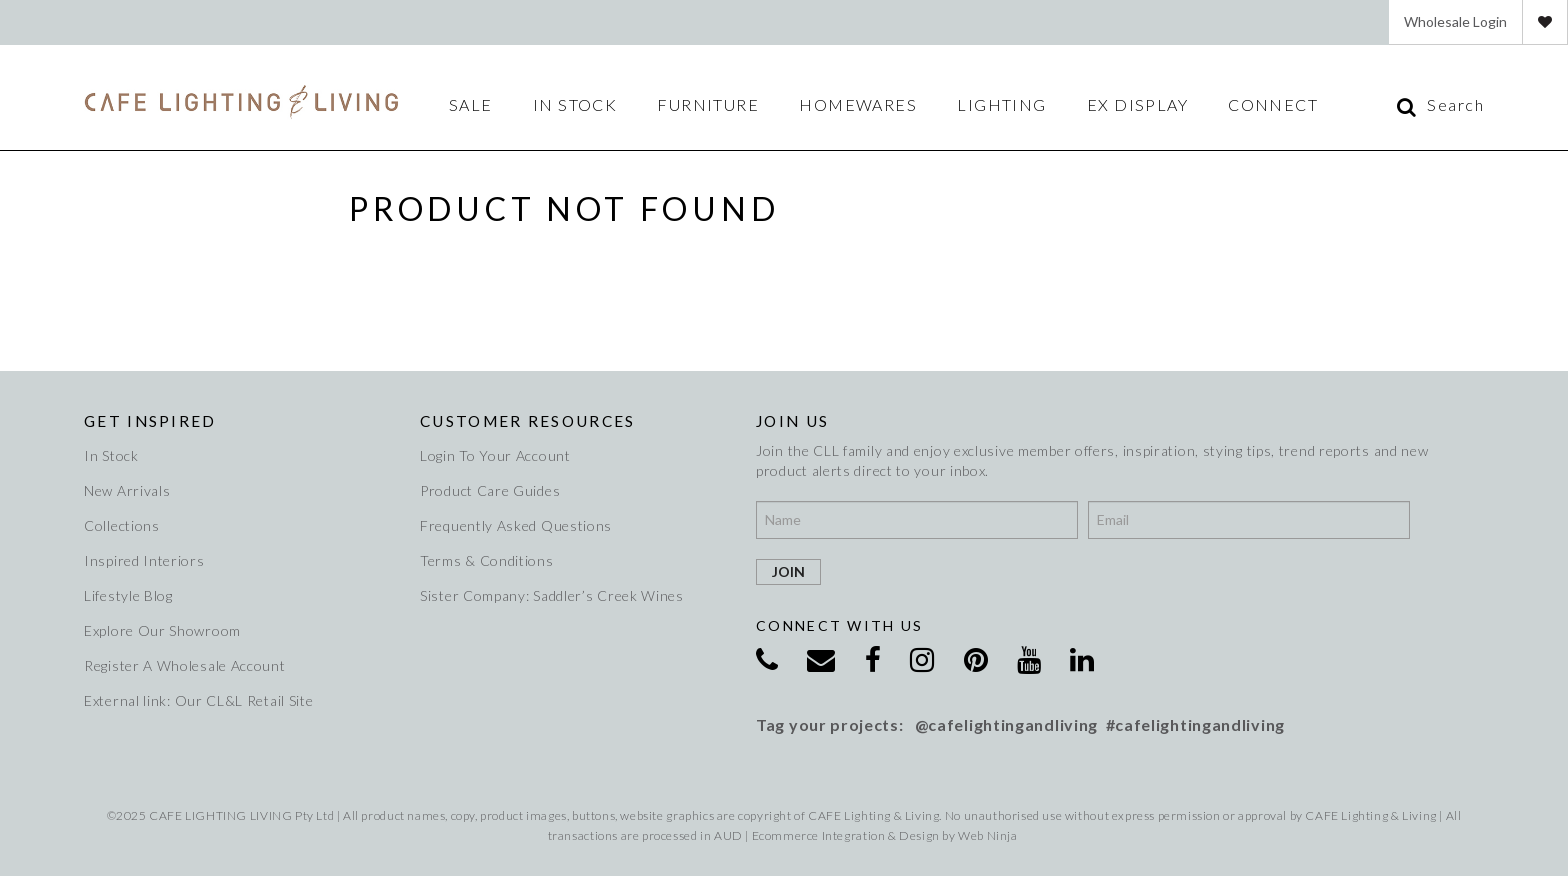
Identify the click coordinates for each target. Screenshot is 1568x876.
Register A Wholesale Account (185, 665)
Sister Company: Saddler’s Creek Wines (552, 595)
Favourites (1545, 22)
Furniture (708, 105)
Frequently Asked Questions (516, 525)
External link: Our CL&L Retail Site (199, 700)
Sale (471, 105)
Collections (122, 525)
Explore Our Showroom (162, 630)
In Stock (111, 455)
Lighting (1002, 105)
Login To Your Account (495, 455)
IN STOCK (575, 105)
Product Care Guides (490, 490)
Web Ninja (987, 835)
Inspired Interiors (144, 560)
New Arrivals (127, 490)
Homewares (858, 105)
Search (1455, 105)
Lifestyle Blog (128, 595)
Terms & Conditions (487, 560)
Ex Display (1137, 105)
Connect (1273, 105)
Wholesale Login (1455, 21)
